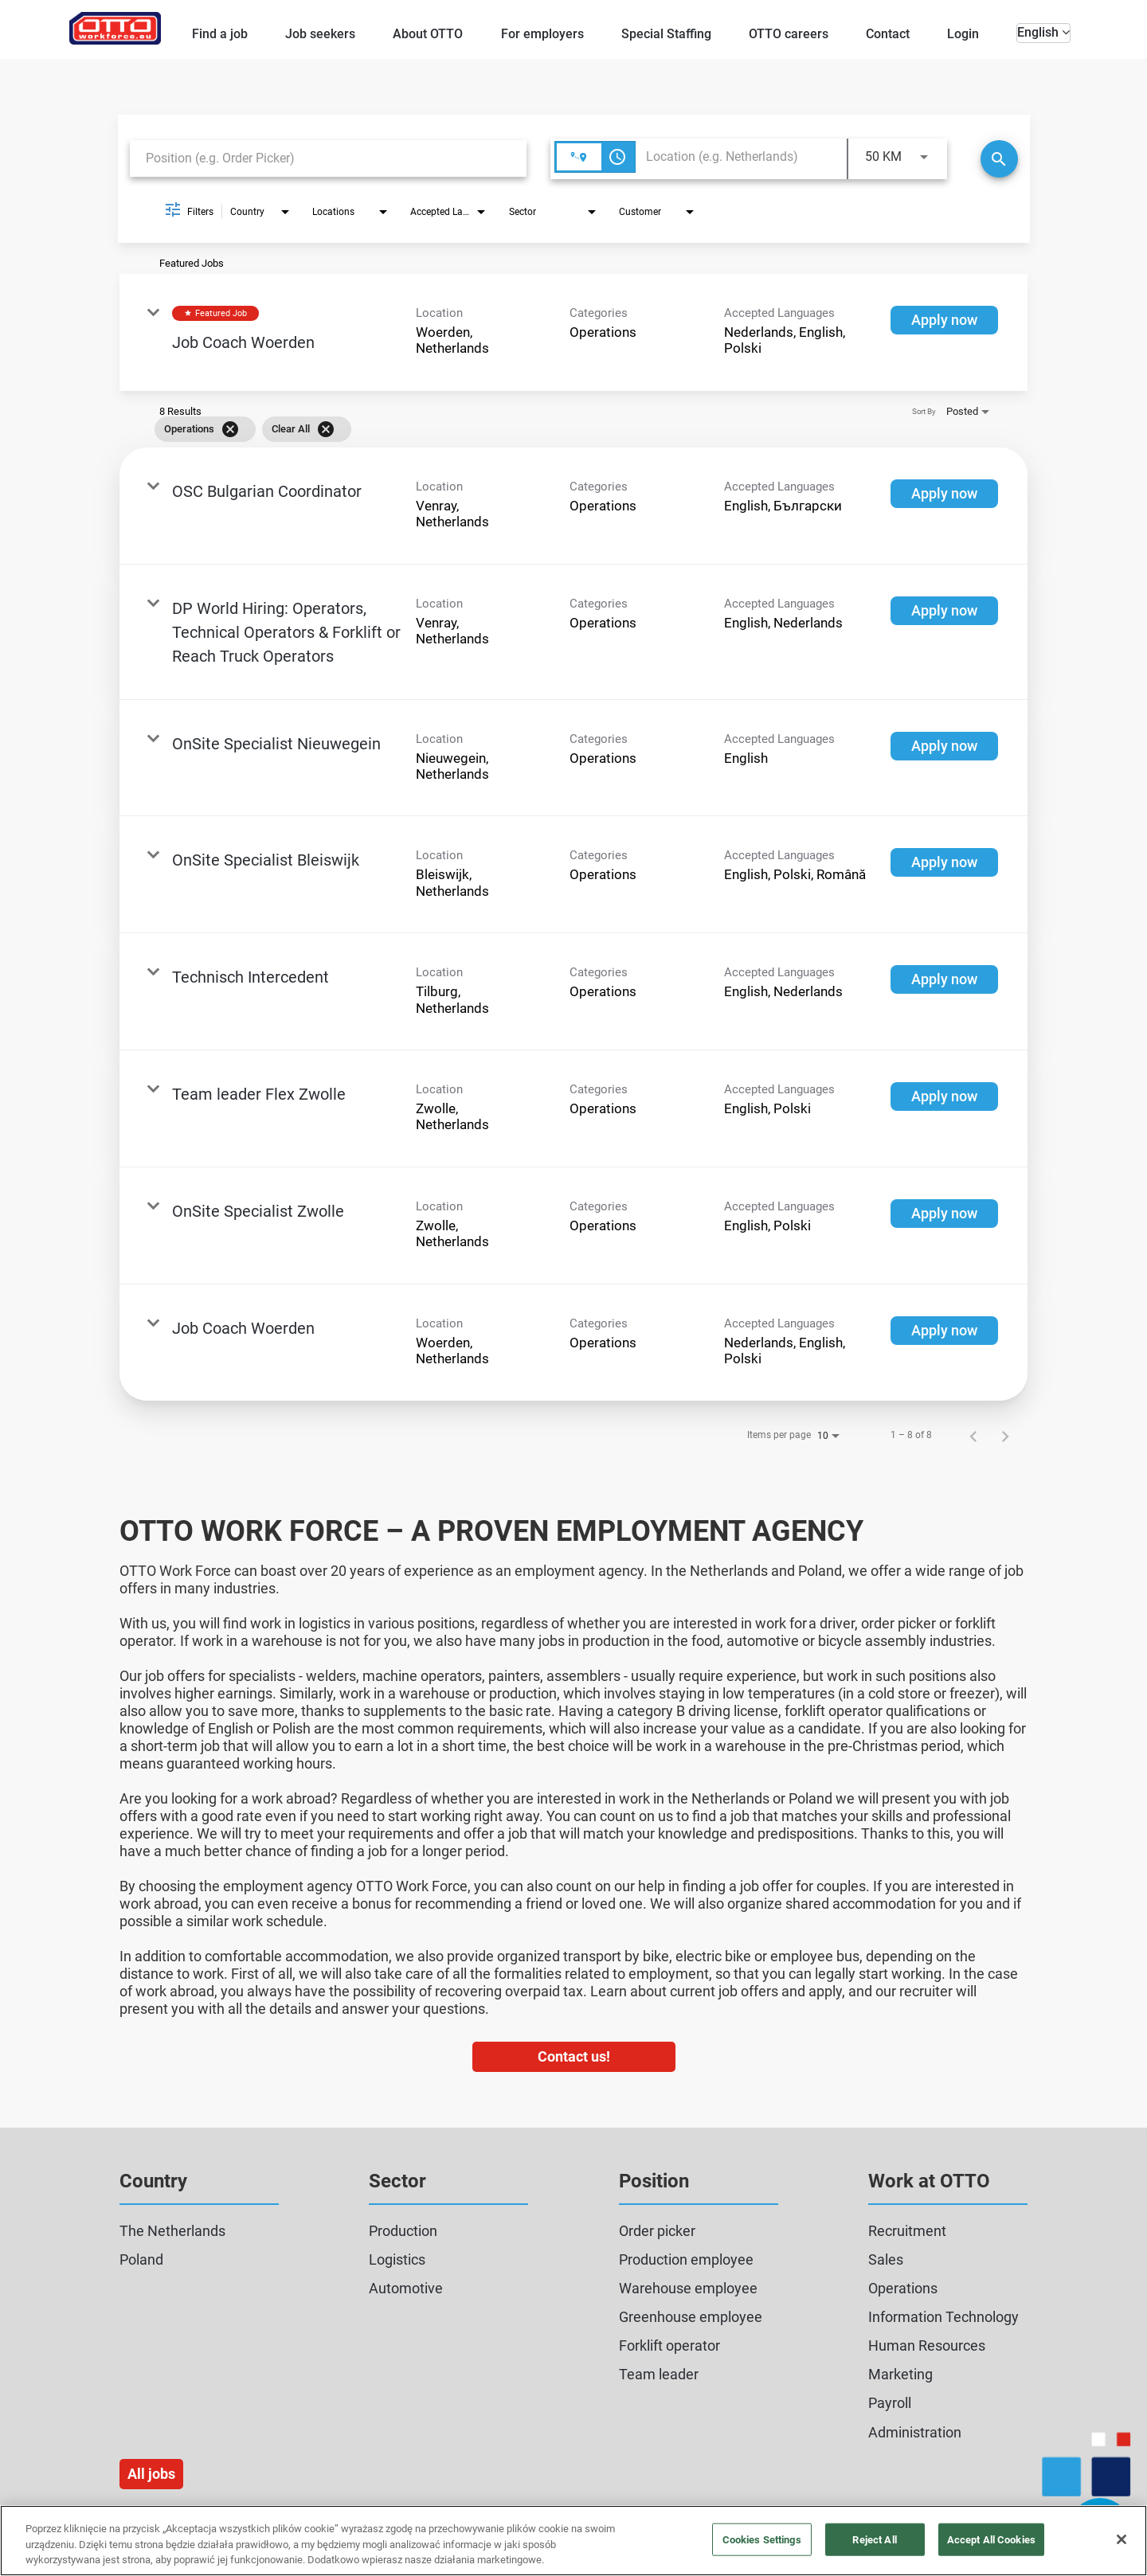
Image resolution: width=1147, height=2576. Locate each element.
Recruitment (907, 2230)
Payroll (889, 2402)
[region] (573, 2540)
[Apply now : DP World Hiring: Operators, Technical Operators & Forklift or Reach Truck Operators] (944, 610)
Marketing (900, 2374)
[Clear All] (326, 429)
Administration (914, 2432)
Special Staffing (666, 33)
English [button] (1043, 32)
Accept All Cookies (991, 2539)
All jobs (151, 2473)
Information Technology (943, 2316)
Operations (903, 2288)
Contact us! (574, 2056)
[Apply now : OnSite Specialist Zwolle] (944, 1213)
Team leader (659, 2374)
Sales (885, 2259)
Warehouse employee (688, 2288)
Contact (888, 33)
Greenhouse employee (690, 2316)
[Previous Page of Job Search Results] (973, 1435)
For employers (542, 33)
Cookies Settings (761, 2539)
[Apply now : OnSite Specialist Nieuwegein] (944, 746)
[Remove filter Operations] (230, 429)
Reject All (874, 2539)
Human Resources (926, 2345)
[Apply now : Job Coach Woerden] (944, 320)
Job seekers (320, 33)
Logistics (397, 2259)
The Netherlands (172, 2230)
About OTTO (428, 33)
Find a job (220, 33)
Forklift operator (669, 2345)
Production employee (686, 2259)
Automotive (406, 2288)
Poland (141, 2259)
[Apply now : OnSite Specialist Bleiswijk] (944, 862)
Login (963, 33)
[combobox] (328, 158)
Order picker (657, 2230)
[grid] (550, 429)
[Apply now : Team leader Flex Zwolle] (944, 1096)
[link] (573, 332)
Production (403, 2230)
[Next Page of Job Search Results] (1005, 1435)
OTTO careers (788, 33)
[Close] (1121, 2539)
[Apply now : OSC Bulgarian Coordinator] (944, 493)
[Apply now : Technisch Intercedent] (944, 979)
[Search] (999, 159)
